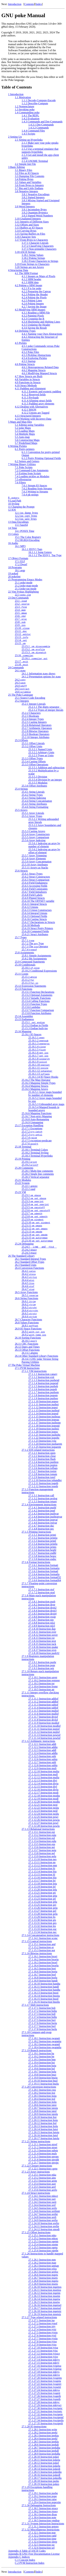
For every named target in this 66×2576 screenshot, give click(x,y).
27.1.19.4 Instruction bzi (41, 2062)
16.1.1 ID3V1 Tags (32, 549)
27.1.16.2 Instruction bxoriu (43, 1959)
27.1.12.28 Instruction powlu (44, 1826)
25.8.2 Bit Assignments (34, 958)
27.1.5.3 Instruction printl (42, 1540)
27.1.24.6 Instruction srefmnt (44, 2211)
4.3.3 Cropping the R (33, 318)
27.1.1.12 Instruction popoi (43, 1407)
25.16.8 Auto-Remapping (35, 1119)
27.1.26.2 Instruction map (42, 2262)
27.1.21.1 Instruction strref (42, 2144)
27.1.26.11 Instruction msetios (44, 2290)
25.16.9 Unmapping (32, 1122)
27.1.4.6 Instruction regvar (42, 1522)
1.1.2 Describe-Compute (35, 103)
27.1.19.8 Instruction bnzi (42, 2074)
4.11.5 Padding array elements (38, 403)
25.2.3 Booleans (30, 716)
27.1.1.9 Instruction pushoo (43, 1398)
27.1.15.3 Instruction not (41, 1950)
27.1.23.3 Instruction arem (42, 2180)
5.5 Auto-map (22, 437)
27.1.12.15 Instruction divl (42, 1786)
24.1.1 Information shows (38, 673)
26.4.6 (28, 1286)
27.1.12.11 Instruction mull (43, 1774)
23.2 (22, 603)
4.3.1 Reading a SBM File (36, 312)
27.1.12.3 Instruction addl (42, 1750)
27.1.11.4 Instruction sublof (43, 1707)
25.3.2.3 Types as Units (41, 755)
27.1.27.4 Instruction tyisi (42, 2329)
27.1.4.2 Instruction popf (41, 1510)
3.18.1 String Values (32, 255)
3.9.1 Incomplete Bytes (34, 209)
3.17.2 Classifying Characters (38, 245)
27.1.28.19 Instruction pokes (43, 2484)
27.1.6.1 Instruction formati (43, 1565)
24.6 (23, 691)
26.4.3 (29, 1277)
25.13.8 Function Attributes (36, 1013)
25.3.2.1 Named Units (40, 749)
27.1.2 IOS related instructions (38, 1449)
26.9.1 (33, 1331)
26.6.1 (29, 1301)
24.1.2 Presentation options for (41, 676)
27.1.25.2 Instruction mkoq (43, 2238)
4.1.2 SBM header (31, 279)
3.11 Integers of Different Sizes (32, 221)
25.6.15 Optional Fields (34, 916)
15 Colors (13, 534)
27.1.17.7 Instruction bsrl (42, 2026)
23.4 (20, 609)
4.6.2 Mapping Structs (34, 370)
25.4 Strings (21, 788)
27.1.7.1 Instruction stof (41, 1589)
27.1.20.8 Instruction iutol (42, 2111)
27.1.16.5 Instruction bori (42, 1968)
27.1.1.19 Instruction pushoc (43, 1428)
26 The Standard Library (21, 1255)
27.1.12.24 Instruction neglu (43, 1813)
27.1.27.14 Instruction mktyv (44, 2359)
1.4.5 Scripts (28, 133)
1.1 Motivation (23, 97)
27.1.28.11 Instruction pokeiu (44, 2459)
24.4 (21, 685)
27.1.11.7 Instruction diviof (43, 1716)
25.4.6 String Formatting (35, 807)
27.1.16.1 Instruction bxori (42, 1956)
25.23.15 (35, 1237)
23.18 (21, 664)
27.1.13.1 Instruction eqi (41, 1832)
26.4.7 (28, 1289)
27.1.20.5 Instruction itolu (42, 2102)
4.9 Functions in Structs (28, 382)
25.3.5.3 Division (37, 776)
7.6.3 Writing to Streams (35, 491)
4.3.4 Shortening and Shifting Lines (41, 321)
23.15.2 (33, 649)
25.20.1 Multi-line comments (37, 1170)
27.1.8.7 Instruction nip (41, 1619)
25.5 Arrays (21, 810)
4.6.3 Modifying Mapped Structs (39, 373)
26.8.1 (30, 1325)
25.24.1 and (39, 1246)
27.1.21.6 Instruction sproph (43, 2159)
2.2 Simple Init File (25, 164)
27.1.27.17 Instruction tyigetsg (44, 2368)
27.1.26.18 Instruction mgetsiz (44, 2311)
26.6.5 (29, 1313)
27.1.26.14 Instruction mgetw (44, 2299)
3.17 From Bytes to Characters (31, 239)
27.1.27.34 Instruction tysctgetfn (45, 2420)
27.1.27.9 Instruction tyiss (42, 2344)
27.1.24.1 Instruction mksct (43, 2196)
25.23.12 (35, 1228)
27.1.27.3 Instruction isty (41, 2326)
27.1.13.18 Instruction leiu (42, 1883)
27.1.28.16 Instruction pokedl (44, 2475)
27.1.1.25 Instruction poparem (44, 1446)
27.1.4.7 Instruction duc (41, 1525)
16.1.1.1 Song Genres (40, 552)
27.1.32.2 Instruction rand (42, 2535)
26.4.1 (29, 1271)
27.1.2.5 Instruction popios (42, 1465)
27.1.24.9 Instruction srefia (43, 2220)
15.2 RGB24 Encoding (27, 540)
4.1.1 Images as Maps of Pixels (38, 276)
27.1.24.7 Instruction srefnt (43, 2214)
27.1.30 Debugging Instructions (39, 2505)
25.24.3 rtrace (29, 1252)
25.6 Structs (21, 870)
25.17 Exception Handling (29, 1125)
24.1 (20, 670)
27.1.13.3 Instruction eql (41, 1838)
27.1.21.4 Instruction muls (42, 2153)
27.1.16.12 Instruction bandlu (44, 1989)
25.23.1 (31, 1195)
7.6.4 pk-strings (30, 494)
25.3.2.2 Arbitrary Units (41, 752)
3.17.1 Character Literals (35, 242)
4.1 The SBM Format (26, 273)
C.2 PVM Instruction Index (29, 2563)
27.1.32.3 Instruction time (42, 2538)
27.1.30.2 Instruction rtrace (43, 2511)
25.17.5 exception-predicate (37, 1140)
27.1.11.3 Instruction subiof (43, 1704)
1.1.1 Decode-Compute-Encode (39, 100)
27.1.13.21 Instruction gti (42, 1892)
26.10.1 (29, 1340)
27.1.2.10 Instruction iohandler (45, 1480)
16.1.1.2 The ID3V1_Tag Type (44, 555)
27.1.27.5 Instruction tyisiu (43, 2332)
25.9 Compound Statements (30, 961)
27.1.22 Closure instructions (37, 2165)
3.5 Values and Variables (28, 182)
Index (39, 4)
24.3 (20, 682)
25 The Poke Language (20, 694)
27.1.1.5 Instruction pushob (43, 1386)
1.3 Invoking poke (25, 109)
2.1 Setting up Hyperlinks (29, 139)
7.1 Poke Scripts (23, 467)
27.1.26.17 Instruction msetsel (44, 2308)
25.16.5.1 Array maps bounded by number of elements (45, 1094)
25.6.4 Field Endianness (35, 882)
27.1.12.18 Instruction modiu (44, 1795)
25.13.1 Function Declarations (38, 992)
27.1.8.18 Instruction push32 (43, 1653)
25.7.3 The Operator (35, 946)
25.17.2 (32, 1131)
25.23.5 (33, 1207)
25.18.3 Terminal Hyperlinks (37, 1155)
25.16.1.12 (40, 1070)
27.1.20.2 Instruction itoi (41, 2092)
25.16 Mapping (23, 1031)
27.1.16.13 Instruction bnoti (43, 1992)
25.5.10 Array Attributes (35, 864)
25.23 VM (20, 1192)
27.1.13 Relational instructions (38, 1829)
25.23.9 (33, 1219)
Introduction (14, 4)
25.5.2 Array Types (32, 816)
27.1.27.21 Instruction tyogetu (44, 2381)
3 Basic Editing (16, 167)
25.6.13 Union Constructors (37, 910)
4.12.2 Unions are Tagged (35, 412)
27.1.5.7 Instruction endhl (42, 1553)
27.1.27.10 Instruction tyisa (43, 2347)
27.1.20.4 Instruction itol (41, 2098)
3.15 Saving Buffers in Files (30, 233)
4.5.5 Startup (28, 361)
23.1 (21, 600)
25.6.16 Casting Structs (34, 919)
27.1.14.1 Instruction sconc (43, 1938)
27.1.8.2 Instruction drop (41, 1604)
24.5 (22, 688)
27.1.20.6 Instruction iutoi (42, 2105)
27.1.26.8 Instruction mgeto (43, 2280)
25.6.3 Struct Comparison (35, 879)
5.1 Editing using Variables (29, 424)
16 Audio (13, 543)
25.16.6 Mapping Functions (36, 1113)
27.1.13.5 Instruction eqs (41, 1844)
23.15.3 (34, 652)
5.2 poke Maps (23, 427)
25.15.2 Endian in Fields (35, 1025)
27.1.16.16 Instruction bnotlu (44, 2001)
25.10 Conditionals (25, 964)
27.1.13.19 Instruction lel (42, 1886)
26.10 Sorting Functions (28, 1337)
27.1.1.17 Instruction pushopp (44, 1422)
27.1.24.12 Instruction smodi (43, 2229)
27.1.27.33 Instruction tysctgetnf (45, 2417)
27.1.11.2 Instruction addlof (43, 1701)
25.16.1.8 (39, 1058)
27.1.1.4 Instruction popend (43, 1383)
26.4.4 (28, 1280)
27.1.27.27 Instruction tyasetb (44, 2399)
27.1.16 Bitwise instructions (37, 1953)
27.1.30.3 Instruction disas (42, 2514)
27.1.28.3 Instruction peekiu (43, 2435)
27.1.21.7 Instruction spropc (43, 2162)
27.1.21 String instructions (36, 2141)
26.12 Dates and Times (27, 1346)
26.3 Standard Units (25, 1264)
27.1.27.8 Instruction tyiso (42, 2341)
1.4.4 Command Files (33, 130)
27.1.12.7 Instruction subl (42, 1762)
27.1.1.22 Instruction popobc (43, 1437)
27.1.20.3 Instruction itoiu (42, 2095)
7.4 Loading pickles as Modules (32, 476)
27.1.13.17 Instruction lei (42, 1880)
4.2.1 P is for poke (31, 288)
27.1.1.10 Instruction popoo (43, 1401)
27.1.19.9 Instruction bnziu (43, 2077)
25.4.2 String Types (32, 794)
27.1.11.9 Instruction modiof (43, 1722)
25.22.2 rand (28, 1189)
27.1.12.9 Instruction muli (42, 1768)
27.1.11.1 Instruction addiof (43, 1698)
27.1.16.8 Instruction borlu (42, 1977)
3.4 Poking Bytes (24, 179)
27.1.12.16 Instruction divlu (43, 1789)
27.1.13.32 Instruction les (42, 1926)
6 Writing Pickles (17, 446)
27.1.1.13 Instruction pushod (43, 1410)
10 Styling (13, 503)
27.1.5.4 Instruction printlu (42, 1543)
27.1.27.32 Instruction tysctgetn (45, 2414)
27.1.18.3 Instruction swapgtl (44, 2044)
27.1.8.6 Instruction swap (42, 1616)
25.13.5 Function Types (34, 1004)
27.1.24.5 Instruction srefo (42, 2208)
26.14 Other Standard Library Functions (36, 1355)
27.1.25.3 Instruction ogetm (43, 2241)
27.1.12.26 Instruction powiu (44, 1819)
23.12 (23, 634)
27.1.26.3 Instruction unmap (43, 2265)
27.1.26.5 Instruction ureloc (43, 2271)
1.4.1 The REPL (30, 115)
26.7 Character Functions (28, 1319)
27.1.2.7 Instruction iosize (42, 1471)
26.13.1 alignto (30, 1352)
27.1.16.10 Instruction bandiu (44, 1983)
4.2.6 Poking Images (33, 303)
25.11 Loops (21, 973)
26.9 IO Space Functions (28, 1328)
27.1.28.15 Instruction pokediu (45, 2472)
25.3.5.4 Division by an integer (45, 779)
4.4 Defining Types (25, 330)
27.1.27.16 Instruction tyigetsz (44, 2365)
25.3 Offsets (21, 740)
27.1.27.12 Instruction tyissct (44, 2353)
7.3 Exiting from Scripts (28, 473)
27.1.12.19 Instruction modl (43, 1798)
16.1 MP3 (20, 546)
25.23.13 (32, 1231)
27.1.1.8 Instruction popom (43, 1395)
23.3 (21, 606)
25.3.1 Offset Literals (33, 743)
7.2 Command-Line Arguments (31, 470)
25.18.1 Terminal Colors (35, 1149)
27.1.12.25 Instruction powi (43, 1816)
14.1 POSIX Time (24, 531)
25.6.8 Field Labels (32, 894)
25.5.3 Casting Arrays (33, 831)
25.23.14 (35, 1234)
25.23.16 (37, 1240)
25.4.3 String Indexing (34, 797)
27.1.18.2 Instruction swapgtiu (44, 2041)
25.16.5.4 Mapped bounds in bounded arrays (43, 1109)
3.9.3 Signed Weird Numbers (37, 215)
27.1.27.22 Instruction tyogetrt (44, 2384)
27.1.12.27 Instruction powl (43, 1823)
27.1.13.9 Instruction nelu (42, 1856)
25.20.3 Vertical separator (35, 1177)
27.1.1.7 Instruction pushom (43, 1392)
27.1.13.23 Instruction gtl (42, 1898)
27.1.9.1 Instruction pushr (42, 1662)
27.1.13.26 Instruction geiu (43, 1907)
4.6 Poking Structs (25, 364)
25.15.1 (33, 1022)
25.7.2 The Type (33, 943)
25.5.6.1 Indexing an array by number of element (44, 845)
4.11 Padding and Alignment (30, 388)
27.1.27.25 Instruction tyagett (44, 2393)
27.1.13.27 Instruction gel (42, 1910)
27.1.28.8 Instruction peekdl (43, 2450)
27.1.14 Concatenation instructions (40, 1935)
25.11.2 (28, 979)
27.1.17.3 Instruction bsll (41, 2014)
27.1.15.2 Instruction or (41, 1947)
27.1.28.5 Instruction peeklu (43, 2441)
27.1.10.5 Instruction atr (41, 1689)
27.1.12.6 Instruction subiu (42, 1759)
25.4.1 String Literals (33, 791)
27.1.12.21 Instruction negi (43, 1804)
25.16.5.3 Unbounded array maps (46, 1104)
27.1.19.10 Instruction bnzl (43, 2080)
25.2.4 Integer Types (33, 719)
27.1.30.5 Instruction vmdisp (43, 2520)
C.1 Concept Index (25, 2559)
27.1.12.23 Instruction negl (43, 1810)
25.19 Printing (22, 1158)
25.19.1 (29, 1161)
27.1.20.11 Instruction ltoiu (43, 2120)
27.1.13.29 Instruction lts (41, 1917)
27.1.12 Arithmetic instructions (38, 1741)
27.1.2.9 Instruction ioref (41, 1477)
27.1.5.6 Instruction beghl (42, 1550)
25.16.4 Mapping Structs (35, 1086)
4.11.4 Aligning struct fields (37, 400)
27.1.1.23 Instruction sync (42, 1440)
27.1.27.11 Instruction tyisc (43, 2350)
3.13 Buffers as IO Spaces (29, 227)
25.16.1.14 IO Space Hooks (43, 1076)
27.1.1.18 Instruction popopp (44, 1425)
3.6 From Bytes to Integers (29, 185)
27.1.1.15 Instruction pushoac (44, 1416)
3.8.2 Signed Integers (33, 197)
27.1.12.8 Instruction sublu (42, 1765)
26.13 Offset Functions (27, 1349)
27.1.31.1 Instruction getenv (43, 2526)
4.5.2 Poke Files (30, 352)
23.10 (22, 628)
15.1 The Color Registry (28, 537)
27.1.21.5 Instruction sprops (43, 2156)
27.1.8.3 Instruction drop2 (42, 1607)
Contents (29, 4)
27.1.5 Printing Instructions (36, 1531)
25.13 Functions (23, 989)
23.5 (21, 612)
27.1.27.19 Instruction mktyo (44, 2374)
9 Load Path (14, 500)
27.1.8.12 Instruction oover (43, 1634)
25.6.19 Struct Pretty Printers (37, 928)
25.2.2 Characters (31, 713)
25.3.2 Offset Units (32, 746)
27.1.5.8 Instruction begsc (42, 1556)
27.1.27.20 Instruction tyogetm (45, 2378)
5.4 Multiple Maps (25, 434)
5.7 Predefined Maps (26, 443)
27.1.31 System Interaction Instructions (43, 2523)
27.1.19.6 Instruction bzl (41, 2068)
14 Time (12, 528)
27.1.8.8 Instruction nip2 (41, 1622)
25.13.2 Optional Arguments (37, 995)
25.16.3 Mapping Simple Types (39, 1083)
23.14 (21, 640)
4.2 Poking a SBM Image (28, 285)
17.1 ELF (20, 561)
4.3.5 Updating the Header (36, 324)
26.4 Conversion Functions (29, 1268)
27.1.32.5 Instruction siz (41, 2544)
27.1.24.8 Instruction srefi (42, 2217)
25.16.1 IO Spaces (31, 1034)
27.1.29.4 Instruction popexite (44, 2502)
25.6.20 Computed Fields (35, 931)
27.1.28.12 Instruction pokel (43, 2462)
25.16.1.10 (39, 1064)
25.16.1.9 (37, 1061)
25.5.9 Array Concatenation (36, 861)
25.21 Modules (23, 1180)
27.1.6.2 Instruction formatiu (43, 1568)
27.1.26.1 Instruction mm (42, 2259)
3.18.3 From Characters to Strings (40, 261)
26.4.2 (29, 1274)
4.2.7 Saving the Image (34, 306)
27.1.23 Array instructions (36, 2171)
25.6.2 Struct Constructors (36, 876)
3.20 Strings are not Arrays (29, 267)
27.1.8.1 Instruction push (41, 1601)
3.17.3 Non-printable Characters (39, 249)
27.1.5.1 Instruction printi (42, 1534)
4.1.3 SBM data (30, 282)
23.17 (21, 661)
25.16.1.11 (38, 1067)
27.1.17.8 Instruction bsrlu (42, 2029)
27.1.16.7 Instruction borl (42, 1974)
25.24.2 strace (29, 1249)
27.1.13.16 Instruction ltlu (42, 1877)
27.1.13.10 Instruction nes (42, 1859)
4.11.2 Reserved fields (34, 394)
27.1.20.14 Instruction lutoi (43, 2129)
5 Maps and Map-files (20, 421)
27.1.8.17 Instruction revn (42, 1650)
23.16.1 (34, 658)
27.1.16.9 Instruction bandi (43, 1980)
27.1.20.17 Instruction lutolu (43, 2138)
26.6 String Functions (26, 1298)
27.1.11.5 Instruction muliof (43, 1710)
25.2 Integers (22, 700)
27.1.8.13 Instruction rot (41, 1638)
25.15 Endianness (24, 1019)
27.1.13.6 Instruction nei (41, 1847)
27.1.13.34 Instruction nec (42, 1932)
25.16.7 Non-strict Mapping (37, 1116)
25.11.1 (29, 976)
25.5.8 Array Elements (34, 858)
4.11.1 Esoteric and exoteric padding (41, 391)
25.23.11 (32, 1225)
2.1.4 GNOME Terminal (35, 161)
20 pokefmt (14, 576)
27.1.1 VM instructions (34, 1371)
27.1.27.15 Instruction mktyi (43, 2362)
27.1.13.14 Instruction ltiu (42, 1871)
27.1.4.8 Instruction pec (41, 1528)
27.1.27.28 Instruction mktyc (44, 2402)
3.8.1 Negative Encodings (35, 194)
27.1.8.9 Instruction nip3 (41, 1625)
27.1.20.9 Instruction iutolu (43, 2114)
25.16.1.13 (39, 1073)
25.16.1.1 (36, 1037)
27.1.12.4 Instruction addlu (43, 1753)
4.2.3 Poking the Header (35, 294)
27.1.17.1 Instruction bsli (41, 2008)
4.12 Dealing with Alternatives (31, 406)
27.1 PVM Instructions (27, 1368)
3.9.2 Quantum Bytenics (35, 212)
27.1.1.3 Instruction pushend (43, 1380)
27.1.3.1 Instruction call (41, 1495)
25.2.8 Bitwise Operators (35, 731)
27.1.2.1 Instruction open (41, 1453)
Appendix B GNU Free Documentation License (34, 2553)
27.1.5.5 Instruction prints (42, 1547)
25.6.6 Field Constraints (35, 888)
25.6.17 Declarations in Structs (38, 922)
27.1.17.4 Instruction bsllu (42, 2017)
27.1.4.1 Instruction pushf (42, 1507)
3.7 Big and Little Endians (29, 188)
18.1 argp (20, 570)
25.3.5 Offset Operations (35, 764)
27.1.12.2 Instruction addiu (43, 1747)
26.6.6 (29, 1316)
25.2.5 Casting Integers (34, 722)
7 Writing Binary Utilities (22, 464)
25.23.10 (36, 1222)
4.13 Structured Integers (28, 415)
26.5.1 (30, 1295)
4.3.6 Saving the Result (34, 327)
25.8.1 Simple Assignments (36, 955)
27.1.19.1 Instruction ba (41, 2053)
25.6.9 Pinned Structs (33, 898)
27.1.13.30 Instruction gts (42, 1920)
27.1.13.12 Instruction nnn (42, 1865)
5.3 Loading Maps (25, 430)
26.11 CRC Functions (26, 1343)
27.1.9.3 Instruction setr (41, 1668)
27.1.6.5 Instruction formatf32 (44, 1577)
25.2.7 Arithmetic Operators (37, 728)
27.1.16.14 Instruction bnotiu (44, 1995)
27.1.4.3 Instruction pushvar (43, 1513)
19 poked (13, 573)
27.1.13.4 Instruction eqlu (42, 1841)
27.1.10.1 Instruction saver (42, 1677)
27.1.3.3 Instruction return (42, 1501)
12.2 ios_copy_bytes (26, 515)
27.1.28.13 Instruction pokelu (44, 2465)
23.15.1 (36, 646)
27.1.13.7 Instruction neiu (42, 1850)
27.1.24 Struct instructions (36, 2193)
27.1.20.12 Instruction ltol (42, 2123)
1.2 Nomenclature (24, 106)
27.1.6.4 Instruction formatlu (43, 1574)
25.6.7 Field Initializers (34, 891)
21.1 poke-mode (23, 582)
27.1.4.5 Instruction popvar (43, 1519)
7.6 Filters (20, 482)
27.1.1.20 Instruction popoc (43, 1431)
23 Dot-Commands (18, 597)
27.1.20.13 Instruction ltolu (43, 2126)
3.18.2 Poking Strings (33, 258)
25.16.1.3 (39, 1043)
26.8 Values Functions (27, 1322)
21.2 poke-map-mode (26, 585)
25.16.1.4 (37, 1046)
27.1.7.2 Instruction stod (41, 1592)
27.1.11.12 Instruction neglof (44, 1732)
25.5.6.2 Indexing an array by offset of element (44, 851)
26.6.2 (29, 1304)
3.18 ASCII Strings (25, 252)
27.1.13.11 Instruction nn (42, 1862)
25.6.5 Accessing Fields (34, 885)
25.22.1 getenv (30, 1186)
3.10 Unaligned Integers (28, 218)
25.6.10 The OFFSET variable (38, 901)
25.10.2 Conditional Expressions (39, 970)
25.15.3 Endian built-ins (35, 1028)
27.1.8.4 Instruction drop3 (42, 1610)
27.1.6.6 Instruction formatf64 (44, 1580)
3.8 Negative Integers (26, 191)
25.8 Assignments (24, 952)
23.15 (20, 643)
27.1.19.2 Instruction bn (41, 2056)
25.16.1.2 (38, 1040)
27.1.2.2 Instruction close (42, 1456)
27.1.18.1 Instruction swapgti (44, 2038)
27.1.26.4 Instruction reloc (42, 2268)
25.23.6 (36, 1210)
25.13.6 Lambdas (31, 1007)
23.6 (20, 615)
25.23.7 (32, 1213)
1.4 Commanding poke (27, 112)
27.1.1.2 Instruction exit (41, 1377)
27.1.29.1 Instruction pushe (43, 2493)
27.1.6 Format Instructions (36, 1562)
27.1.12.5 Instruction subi (42, 1756)
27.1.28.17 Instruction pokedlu (45, 2478)
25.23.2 (34, 1198)
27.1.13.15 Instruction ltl (41, 1874)
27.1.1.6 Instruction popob (42, 1389)
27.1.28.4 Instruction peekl (42, 2438)
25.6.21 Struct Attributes (35, 934)
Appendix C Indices (19, 2556)
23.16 (24, 655)
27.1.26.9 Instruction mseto (43, 2283)
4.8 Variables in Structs (27, 379)
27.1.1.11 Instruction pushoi (43, 1404)
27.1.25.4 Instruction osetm (43, 2244)
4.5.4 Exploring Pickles (34, 358)
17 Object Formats (18, 558)
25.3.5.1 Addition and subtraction (46, 767)
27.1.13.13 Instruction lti (41, 1868)
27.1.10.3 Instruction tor (41, 1683)
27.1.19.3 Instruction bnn (42, 2059)
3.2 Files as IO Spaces (27, 173)
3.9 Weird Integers (25, 206)
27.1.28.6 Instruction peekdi (43, 2444)
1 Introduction (15, 94)
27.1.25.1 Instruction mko (42, 2235)
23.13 (21, 637)
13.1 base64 (21, 524)
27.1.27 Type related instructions (39, 2317)
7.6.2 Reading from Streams (37, 488)
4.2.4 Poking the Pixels (34, 297)
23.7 (21, 619)
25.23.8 (34, 1216)
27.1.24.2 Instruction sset (42, 2199)
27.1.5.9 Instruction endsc (42, 1559)
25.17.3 (32, 1134)
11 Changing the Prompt (21, 506)
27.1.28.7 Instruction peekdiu (44, 2447)
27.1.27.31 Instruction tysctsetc (45, 2411)
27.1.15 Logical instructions (37, 1941)
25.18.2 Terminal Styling (35, 1152)
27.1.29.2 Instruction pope (42, 2496)
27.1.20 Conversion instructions (39, 2086)
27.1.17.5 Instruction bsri (42, 2020)
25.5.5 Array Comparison (35, 837)
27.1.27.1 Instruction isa (41, 2320)
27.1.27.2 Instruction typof (42, 2323)
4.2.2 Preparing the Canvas (36, 291)
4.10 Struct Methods (26, 385)
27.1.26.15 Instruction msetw (44, 2302)
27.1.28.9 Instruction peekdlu (44, 2453)
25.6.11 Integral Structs (34, 904)
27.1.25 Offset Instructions (36, 2232)
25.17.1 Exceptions (32, 1128)
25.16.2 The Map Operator (36, 1079)
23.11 (21, 631)
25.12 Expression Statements (30, 985)
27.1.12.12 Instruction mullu (43, 1777)
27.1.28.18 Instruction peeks (43, 2481)
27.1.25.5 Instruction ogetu (43, 2247)
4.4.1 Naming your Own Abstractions (42, 333)
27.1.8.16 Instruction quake (43, 1647)
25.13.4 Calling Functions (36, 1001)
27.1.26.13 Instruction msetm (44, 2296)
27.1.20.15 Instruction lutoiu (43, 2132)
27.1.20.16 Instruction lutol (43, 2135)
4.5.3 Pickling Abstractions (36, 355)
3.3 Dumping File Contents (29, 176)
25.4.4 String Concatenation (37, 800)
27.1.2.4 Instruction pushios (43, 1462)
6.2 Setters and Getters (27, 461)
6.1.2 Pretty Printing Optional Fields (41, 458)
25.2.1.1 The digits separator (44, 706)
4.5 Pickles (21, 343)
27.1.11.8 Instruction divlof (43, 1719)
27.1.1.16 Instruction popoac (43, 1419)
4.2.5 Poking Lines (32, 300)
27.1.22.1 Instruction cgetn (42, 2168)
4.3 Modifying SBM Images (30, 309)
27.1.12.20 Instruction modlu (44, 1801)
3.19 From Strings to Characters (32, 264)
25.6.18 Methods (31, 925)
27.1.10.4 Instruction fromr (43, 1686)
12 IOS (12, 509)
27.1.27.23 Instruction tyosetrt (44, 2387)
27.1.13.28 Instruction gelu (43, 1913)
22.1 (23, 594)
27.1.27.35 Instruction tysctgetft (45, 2423)
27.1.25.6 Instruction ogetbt (43, 2250)
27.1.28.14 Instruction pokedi (44, 2468)
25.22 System (22, 1183)
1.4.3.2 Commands (38, 127)
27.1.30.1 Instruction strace (43, 2508)
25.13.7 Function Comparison (38, 1010)
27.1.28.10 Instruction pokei (43, 2456)
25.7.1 (28, 940)
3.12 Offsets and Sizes (27, 224)
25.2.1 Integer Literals (34, 703)
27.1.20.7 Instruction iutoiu (43, 2108)
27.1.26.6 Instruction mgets (43, 2274)
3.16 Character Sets (25, 236)
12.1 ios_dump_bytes (26, 512)
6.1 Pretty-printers (24, 449)
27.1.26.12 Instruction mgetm (44, 2293)
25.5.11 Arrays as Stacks (35, 867)
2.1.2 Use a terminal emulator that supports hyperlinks (40, 150)
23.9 (20, 625)
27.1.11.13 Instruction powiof (44, 1735)
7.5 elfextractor (23, 479)
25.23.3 (33, 1201)
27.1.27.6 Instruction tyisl (42, 2335)
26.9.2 (34, 1334)
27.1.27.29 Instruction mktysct (44, 2405)
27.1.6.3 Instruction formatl (43, 1571)
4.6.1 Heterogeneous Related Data (40, 367)
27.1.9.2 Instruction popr (41, 1665)
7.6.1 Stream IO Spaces (34, 485)
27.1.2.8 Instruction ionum (42, 1474)
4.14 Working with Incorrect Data (33, 418)
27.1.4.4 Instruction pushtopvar (45, 1516)
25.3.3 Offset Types (32, 758)
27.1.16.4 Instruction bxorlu (43, 1965)
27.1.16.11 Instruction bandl (43, 1986)
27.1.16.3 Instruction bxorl (42, 1962)
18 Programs (15, 567)
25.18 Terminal (23, 1146)
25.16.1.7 (38, 1055)
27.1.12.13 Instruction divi (42, 1780)
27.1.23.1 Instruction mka (42, 2174)
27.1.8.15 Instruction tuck (42, 1644)
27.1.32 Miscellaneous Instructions (40, 2529)
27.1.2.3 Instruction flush (42, 1459)
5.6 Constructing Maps (27, 440)
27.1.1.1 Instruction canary (42, 1374)
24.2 (20, 679)
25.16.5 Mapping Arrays (35, 1089)
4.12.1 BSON (29, 409)
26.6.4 (30, 1310)
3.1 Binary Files (23, 170)
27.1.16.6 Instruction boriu (42, 1971)
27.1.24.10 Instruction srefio (43, 2223)
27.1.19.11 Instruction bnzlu (43, 2083)
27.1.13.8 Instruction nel (41, 1853)
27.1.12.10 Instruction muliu (43, 1771)
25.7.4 (29, 949)
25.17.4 (29, 1137)
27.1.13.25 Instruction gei (42, 1904)
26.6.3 (29, 1307)
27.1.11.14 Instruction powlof (44, 1738)
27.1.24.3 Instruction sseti (42, 2202)
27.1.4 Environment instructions (39, 1504)
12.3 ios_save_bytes (26, 518)
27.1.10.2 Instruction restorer (44, 1680)
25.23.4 (35, 1204)
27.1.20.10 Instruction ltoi (42, 2117)
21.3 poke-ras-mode (25, 588)
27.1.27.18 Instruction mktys (43, 2371)
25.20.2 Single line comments (38, 1174)
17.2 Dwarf (21, 564)
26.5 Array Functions (26, 1292)
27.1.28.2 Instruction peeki (42, 2432)
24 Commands (16, 667)
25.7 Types (21, 937)
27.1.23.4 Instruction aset (42, 2183)
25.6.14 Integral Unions (34, 913)
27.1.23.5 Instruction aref (42, 2186)
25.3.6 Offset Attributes (34, 785)
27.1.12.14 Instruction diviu (43, 1783)
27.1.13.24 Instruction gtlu (42, 1901)
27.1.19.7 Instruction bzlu (42, 2071)
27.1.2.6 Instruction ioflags (43, 1468)
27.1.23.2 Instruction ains (42, 2177)
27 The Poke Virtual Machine (24, 1365)
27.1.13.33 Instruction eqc (42, 1929)
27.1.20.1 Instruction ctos (42, 2089)
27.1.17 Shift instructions (35, 2004)
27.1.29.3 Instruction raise (42, 2499)
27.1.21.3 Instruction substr (43, 2150)
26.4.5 (28, 1283)
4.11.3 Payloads (30, 397)
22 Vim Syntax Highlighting (23, 591)
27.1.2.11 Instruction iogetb (43, 1483)
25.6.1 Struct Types (32, 873)
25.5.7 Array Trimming (34, 855)
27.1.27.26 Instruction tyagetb (44, 2396)
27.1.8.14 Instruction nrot (42, 1641)
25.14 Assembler (24, 1016)
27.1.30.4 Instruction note (42, 2517)
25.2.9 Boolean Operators (35, 734)
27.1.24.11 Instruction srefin (43, 2226)
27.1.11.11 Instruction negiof (44, 1728)
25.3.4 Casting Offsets (34, 761)
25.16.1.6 (38, 1052)
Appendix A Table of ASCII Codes (27, 2550)
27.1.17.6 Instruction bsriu (42, 2023)
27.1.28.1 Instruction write (42, 2429)
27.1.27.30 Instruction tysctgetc (45, 2408)
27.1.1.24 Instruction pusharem (45, 1443)
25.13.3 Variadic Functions (36, 998)
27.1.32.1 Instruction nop (42, 2532)
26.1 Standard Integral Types (30, 1258)
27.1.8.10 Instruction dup (42, 1628)
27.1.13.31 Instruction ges (42, 1923)
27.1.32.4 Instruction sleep (42, 2541)
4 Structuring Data (18, 270)
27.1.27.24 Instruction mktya (44, 2390)
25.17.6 (30, 1143)
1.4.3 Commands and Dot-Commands (42, 121)
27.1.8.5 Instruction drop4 (42, 1613)
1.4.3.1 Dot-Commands (41, 124)
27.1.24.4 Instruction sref (42, 2205)
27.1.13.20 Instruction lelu (42, 1889)
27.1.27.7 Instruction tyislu (43, 2338)
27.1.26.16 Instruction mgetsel (44, 2305)
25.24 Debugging (24, 1243)
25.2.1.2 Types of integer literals (45, 709)
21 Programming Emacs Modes (25, 579)
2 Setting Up (15, 136)
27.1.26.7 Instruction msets (43, 2277)
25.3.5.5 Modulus (37, 782)
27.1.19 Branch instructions (36, 2050)
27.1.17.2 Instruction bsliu (42, 2011)
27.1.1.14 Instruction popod (43, 1413)
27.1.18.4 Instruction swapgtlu (44, 2047)
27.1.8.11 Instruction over (42, 1631)
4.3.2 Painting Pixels (33, 315)
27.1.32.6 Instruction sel (41, 2547)
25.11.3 (30, 982)
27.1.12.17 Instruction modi (43, 1792)
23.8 (20, 622)
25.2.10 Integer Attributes (35, 737)
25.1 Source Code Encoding (30, 697)
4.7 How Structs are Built (28, 376)
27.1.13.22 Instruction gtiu (42, 1895)
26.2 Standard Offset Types (29, 1261)
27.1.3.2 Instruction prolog (42, 1498)
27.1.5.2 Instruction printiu (42, 1537)
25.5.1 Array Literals (33, 813)
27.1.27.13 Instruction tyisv (43, 2356)
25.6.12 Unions (30, 907)
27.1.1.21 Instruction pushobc (44, 1434)
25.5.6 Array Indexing (33, 840)
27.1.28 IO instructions (34, 2426)
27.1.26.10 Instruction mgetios (44, 2287)
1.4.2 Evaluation (30, 118)
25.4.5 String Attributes (34, 804)
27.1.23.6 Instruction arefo (42, 2189)
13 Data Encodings (18, 521)
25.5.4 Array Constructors (36, 834)
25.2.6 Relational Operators (36, 725)
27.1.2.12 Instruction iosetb (43, 1486)
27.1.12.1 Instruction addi (42, 1744)
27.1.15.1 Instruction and (41, 1944)
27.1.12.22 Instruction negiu (43, 1807)
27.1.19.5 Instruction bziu (42, 2065)
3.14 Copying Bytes (25, 230)
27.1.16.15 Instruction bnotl (43, 1998)
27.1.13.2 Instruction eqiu (42, 1835)
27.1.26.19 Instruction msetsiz (44, 2314)
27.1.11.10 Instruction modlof (44, 1725)
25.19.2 (30, 1164)
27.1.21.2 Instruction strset (42, 2147)
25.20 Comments (24, 1167)
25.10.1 (31, 967)
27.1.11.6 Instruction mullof (43, 1713)
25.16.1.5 (37, 1049)
